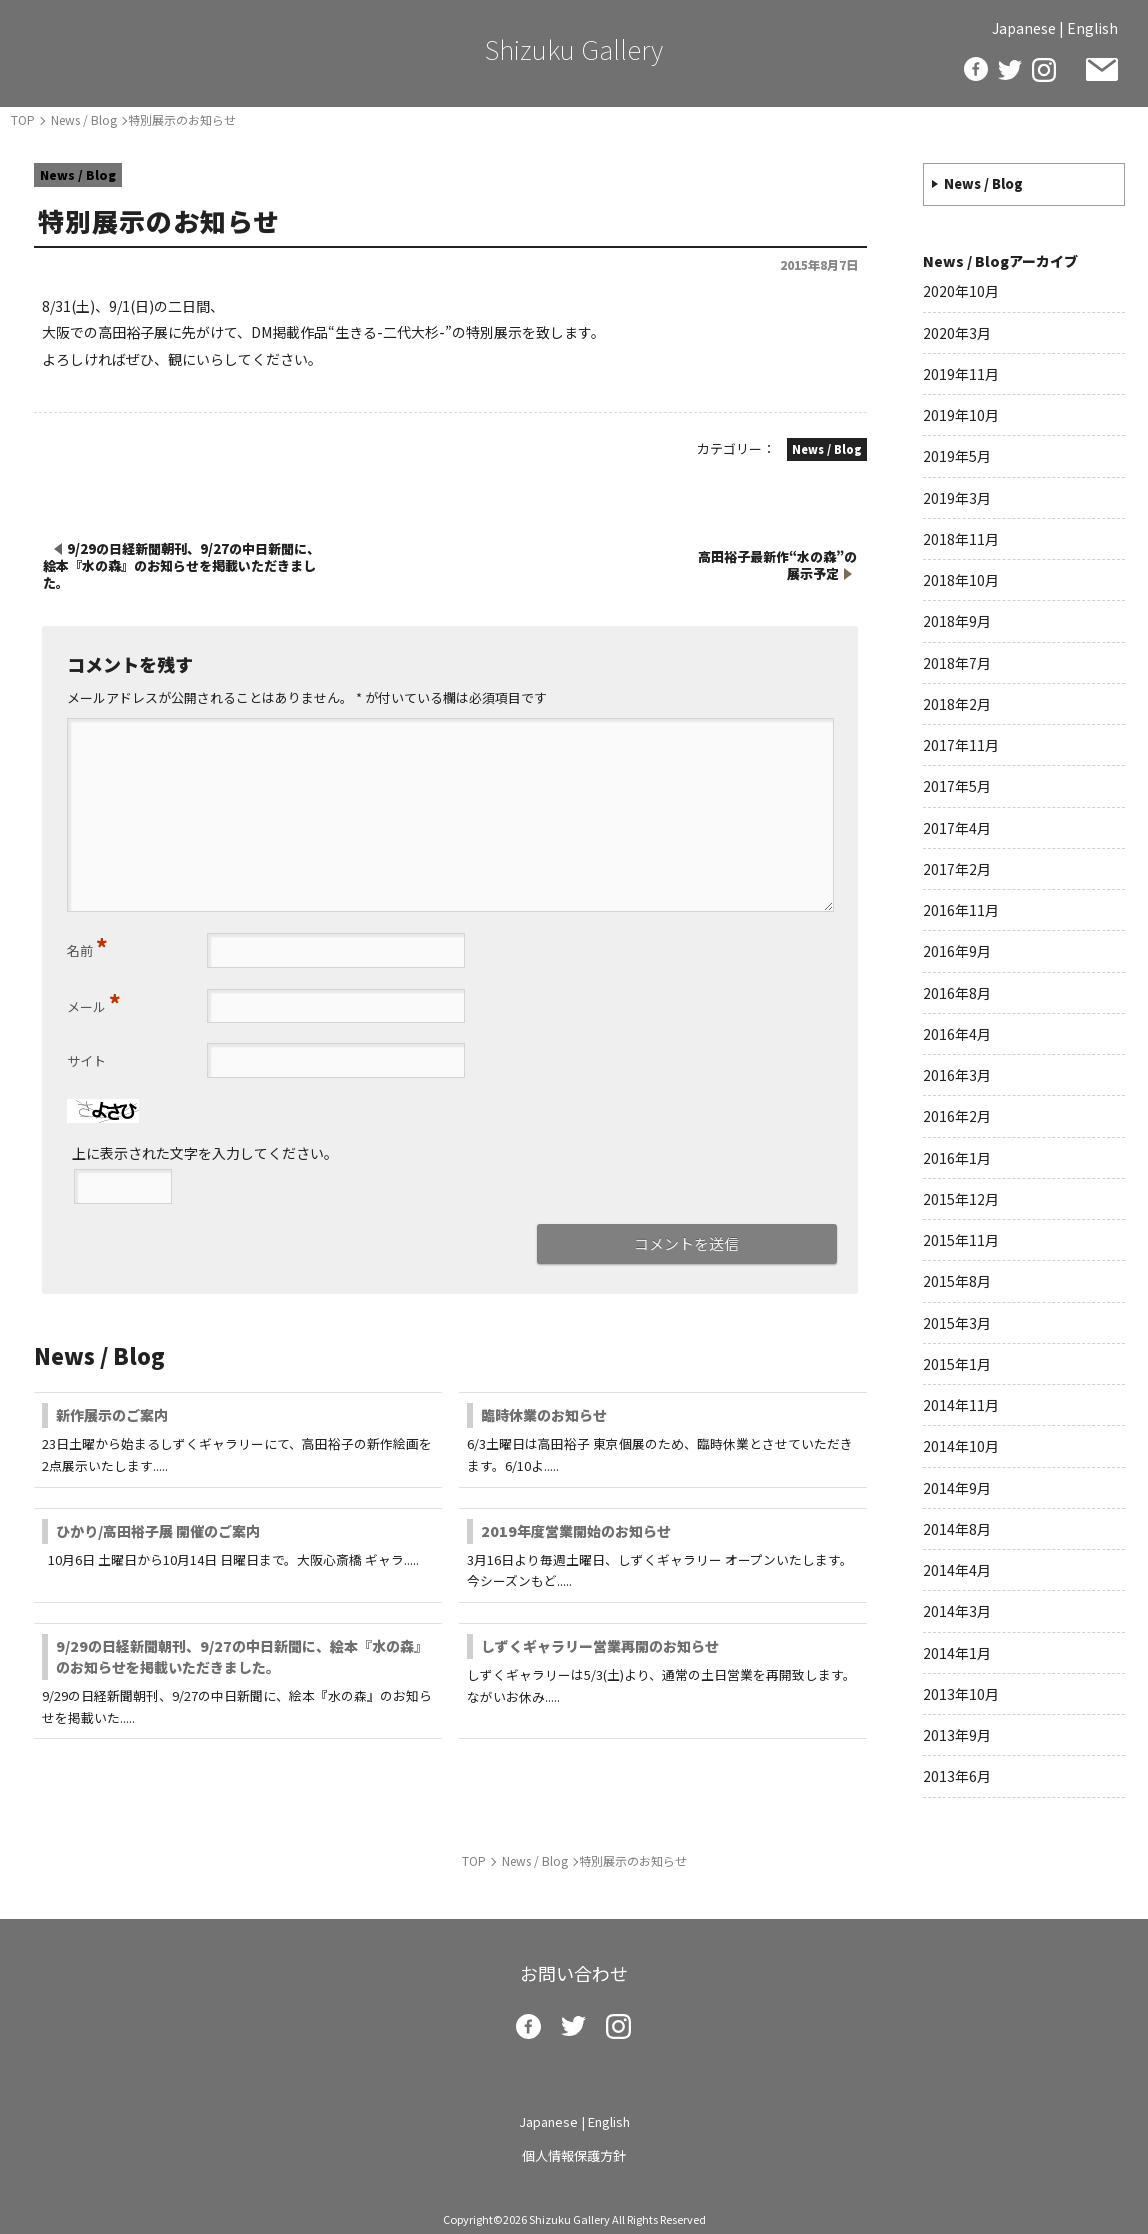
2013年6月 (957, 1776)
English (1092, 28)
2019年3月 (957, 498)
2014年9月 (957, 1488)
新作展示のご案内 (112, 1415)
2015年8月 (957, 1281)
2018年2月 (957, 704)
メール (94, 1002)
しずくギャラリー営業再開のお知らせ (600, 1646)
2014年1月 (957, 1653)
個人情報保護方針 (574, 2155)
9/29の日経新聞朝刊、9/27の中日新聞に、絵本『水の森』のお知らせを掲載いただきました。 (238, 1656)
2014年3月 (957, 1611)
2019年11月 (961, 374)
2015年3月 (957, 1323)
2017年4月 (957, 828)
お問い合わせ (1102, 70)
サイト (86, 1060)
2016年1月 (957, 1158)
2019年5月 (957, 456)
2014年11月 (961, 1405)
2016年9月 (957, 951)
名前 (87, 946)
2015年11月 (961, 1240)
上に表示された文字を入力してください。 (205, 1153)
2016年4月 (957, 1034)
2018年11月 (961, 539)
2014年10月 (961, 1446)
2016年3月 (957, 1075)
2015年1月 (957, 1364)
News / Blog (983, 183)
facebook (976, 69)
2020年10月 (961, 291)
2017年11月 (961, 745)
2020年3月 (957, 333)
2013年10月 (961, 1694)
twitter (1010, 70)
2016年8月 (957, 993)
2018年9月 (957, 621)
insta (1044, 70)
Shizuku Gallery (574, 48)
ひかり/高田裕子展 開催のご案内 (158, 1531)
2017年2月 (957, 869)
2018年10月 (961, 580)
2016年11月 (961, 910)
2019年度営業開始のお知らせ (576, 1531)
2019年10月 (961, 415)
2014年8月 (957, 1529)
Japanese (1024, 28)
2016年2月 (957, 1116)
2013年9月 (957, 1735)
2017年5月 (957, 786)
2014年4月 (957, 1570)
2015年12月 (961, 1199)
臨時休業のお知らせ (544, 1415)
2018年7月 (957, 663)
